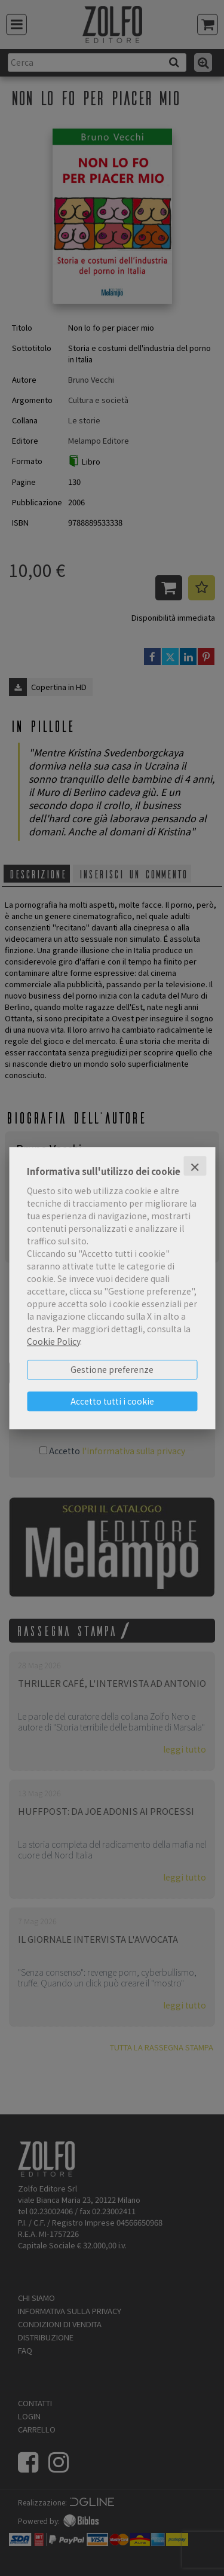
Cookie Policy (53, 1341)
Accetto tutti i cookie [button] (112, 1401)
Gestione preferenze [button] (112, 1369)
